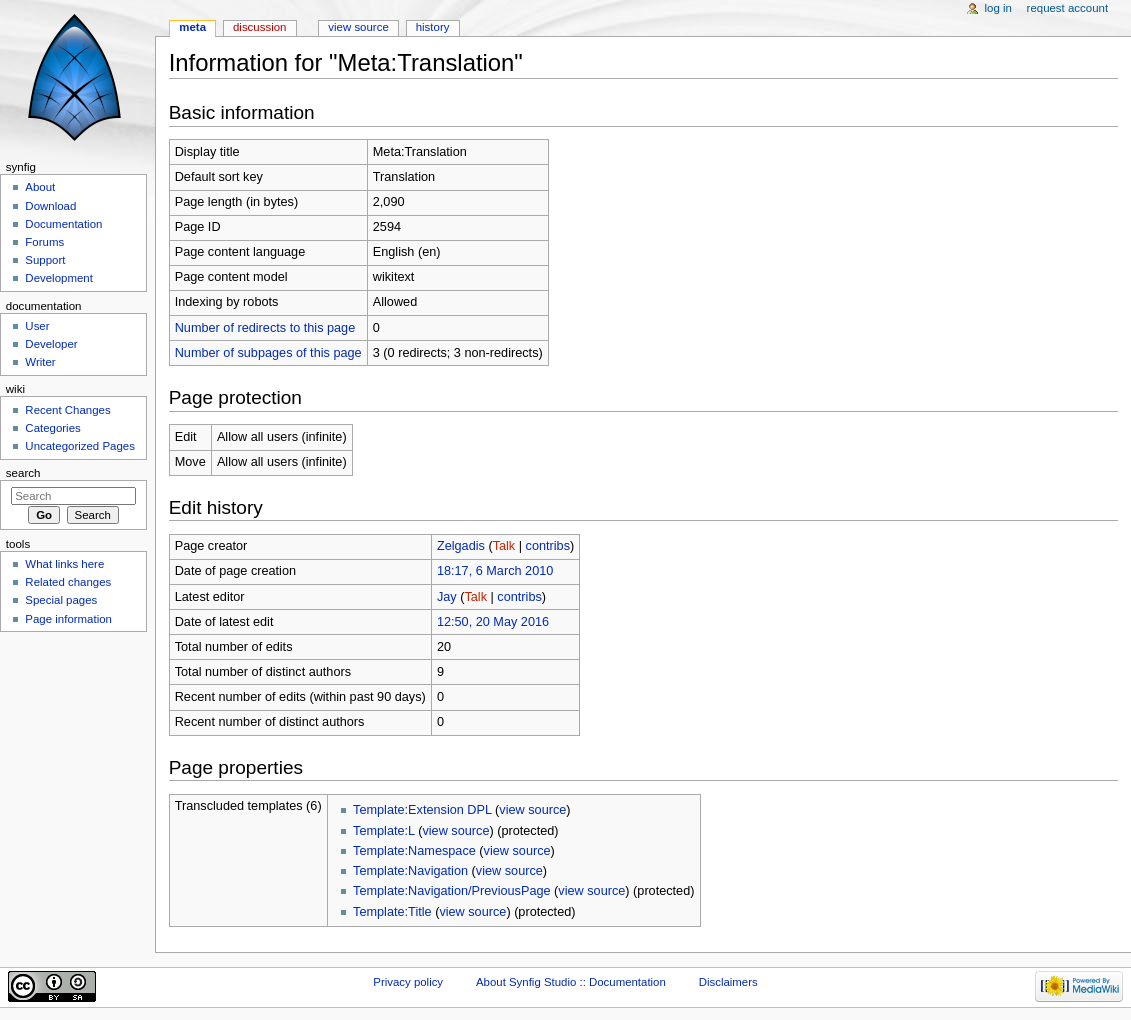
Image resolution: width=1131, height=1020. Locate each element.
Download (50, 206)
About (40, 187)
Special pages (61, 600)
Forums (44, 242)
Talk (504, 546)
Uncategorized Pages (80, 446)
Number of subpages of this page (268, 353)
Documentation (63, 224)
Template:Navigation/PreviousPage (451, 891)
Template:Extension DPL (422, 810)
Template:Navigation (410, 871)
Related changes (68, 582)
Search (23, 473)
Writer (40, 362)
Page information (68, 619)
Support (45, 260)
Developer (51, 344)
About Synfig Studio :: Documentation (571, 982)
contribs (548, 546)
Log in (998, 8)
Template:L (384, 831)
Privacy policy (408, 982)
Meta (192, 27)
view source (532, 810)
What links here (64, 564)
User (37, 326)
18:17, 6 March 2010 (495, 571)
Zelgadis (461, 546)
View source (358, 27)
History (433, 27)
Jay (447, 597)
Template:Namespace (414, 851)
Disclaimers (728, 982)
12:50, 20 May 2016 (493, 622)
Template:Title (392, 912)
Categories (52, 428)
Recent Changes (67, 410)
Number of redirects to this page (265, 328)
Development (58, 278)
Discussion (259, 27)
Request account (1068, 8)
